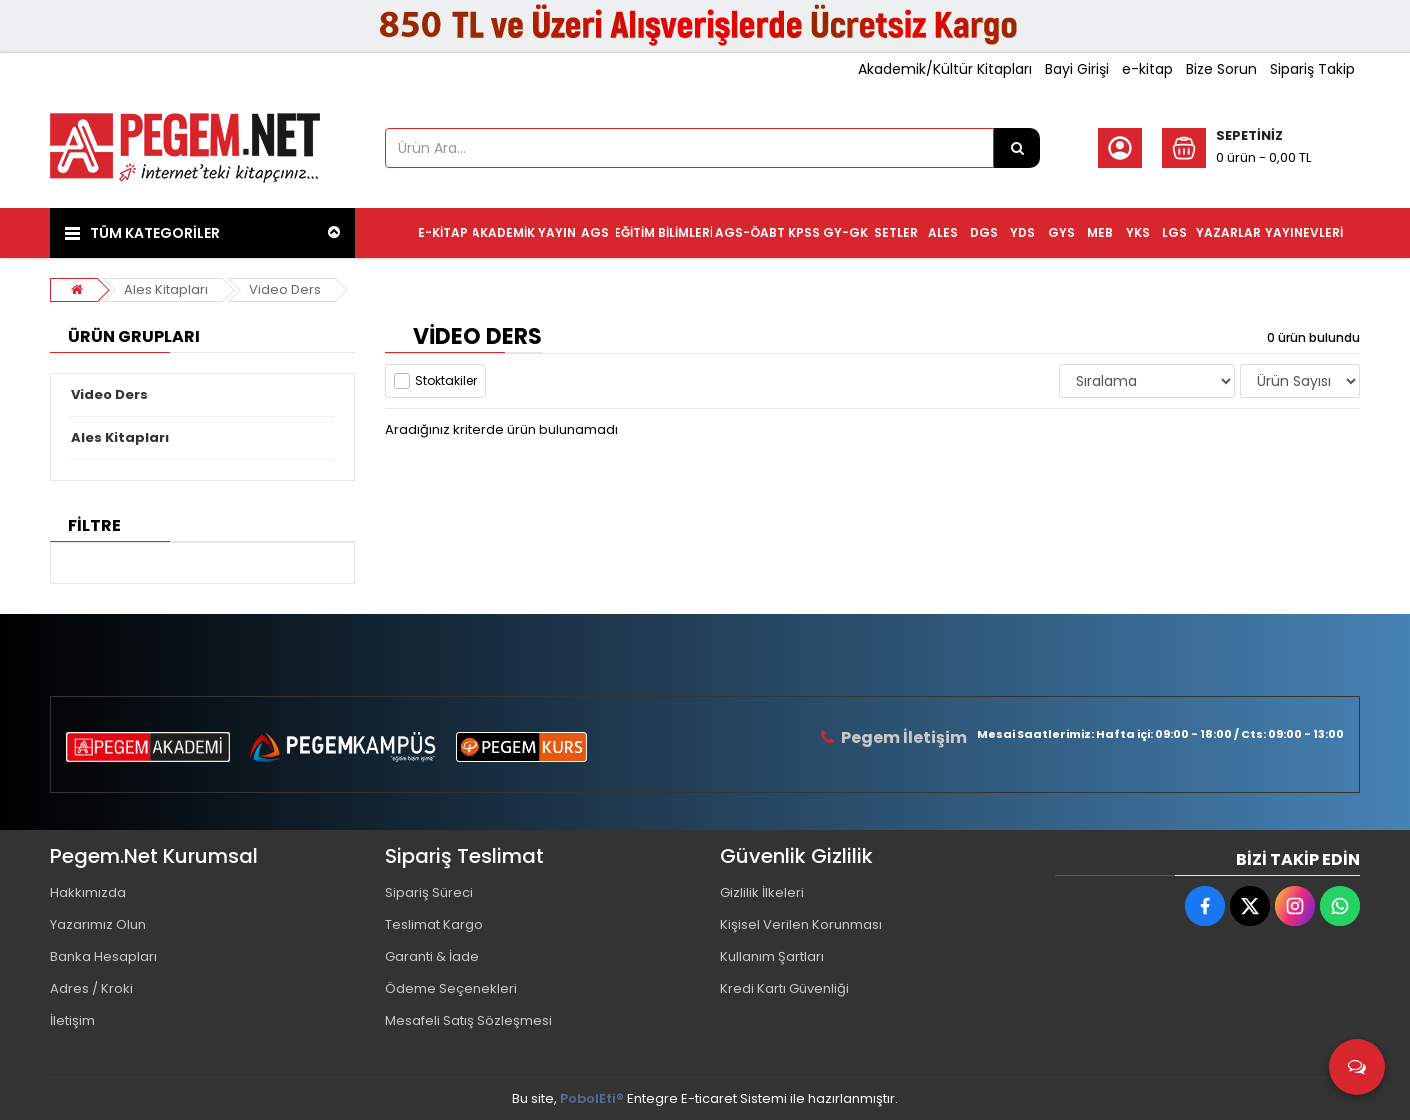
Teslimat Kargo (434, 924)
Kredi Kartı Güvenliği (784, 988)
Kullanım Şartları (772, 956)
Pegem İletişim (904, 737)
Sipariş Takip (1312, 69)
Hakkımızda (88, 892)
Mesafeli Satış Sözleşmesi (468, 1020)
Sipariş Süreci (429, 892)
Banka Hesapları (103, 956)
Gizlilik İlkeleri (762, 892)
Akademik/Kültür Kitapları (945, 69)
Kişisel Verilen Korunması (801, 924)
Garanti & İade (432, 956)
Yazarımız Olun (98, 924)
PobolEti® (592, 1098)
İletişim (72, 1020)
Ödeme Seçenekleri (451, 988)
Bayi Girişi (1077, 69)
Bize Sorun (1221, 69)
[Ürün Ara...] (1017, 148)
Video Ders (285, 289)
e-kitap (1147, 69)
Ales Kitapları (166, 289)
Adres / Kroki (91, 988)
